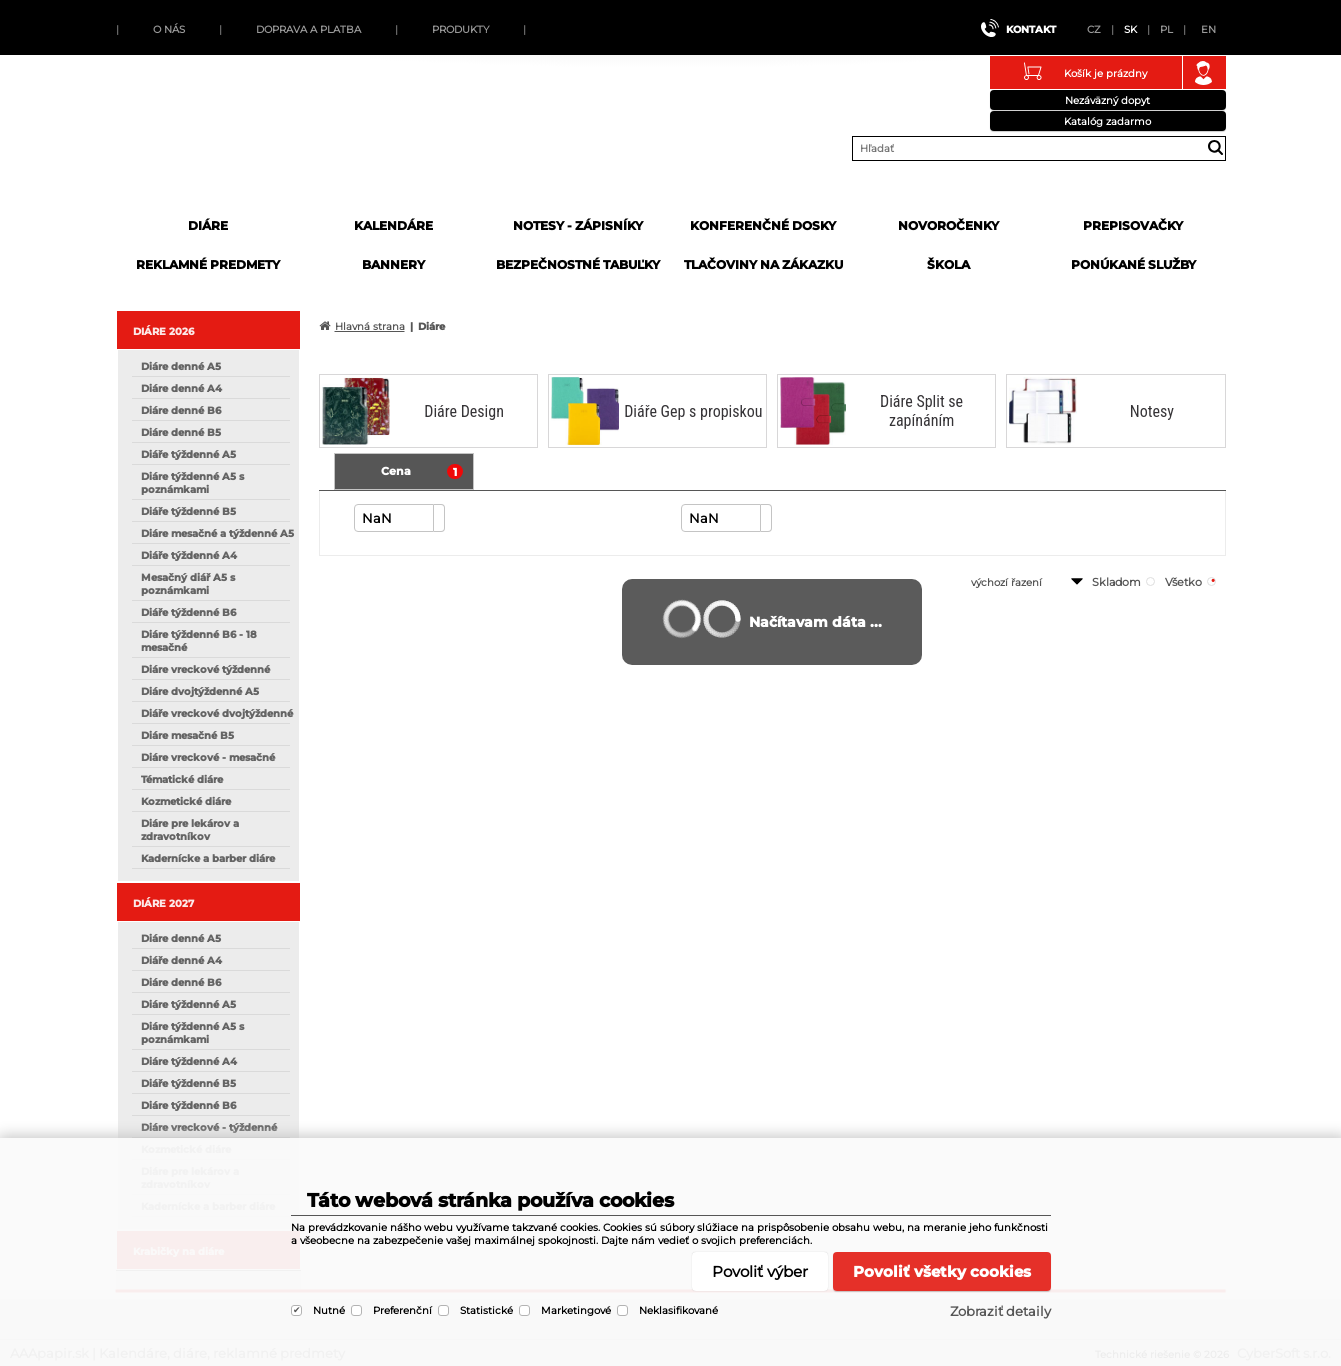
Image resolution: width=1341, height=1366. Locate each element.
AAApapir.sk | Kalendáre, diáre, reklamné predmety (268, 143)
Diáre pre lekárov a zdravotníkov (190, 830)
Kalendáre (393, 225)
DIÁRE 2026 (163, 331)
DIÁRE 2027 (163, 903)
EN (1208, 29)
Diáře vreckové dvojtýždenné (217, 713)
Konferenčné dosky (763, 225)
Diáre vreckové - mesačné (208, 757)
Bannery (393, 264)
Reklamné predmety (208, 264)
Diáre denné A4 (181, 388)
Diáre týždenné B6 (188, 1105)
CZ (1094, 29)
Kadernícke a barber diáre (208, 858)
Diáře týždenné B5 (188, 511)
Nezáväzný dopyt (1107, 100)
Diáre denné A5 (181, 366)
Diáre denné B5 (181, 432)
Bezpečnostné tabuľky (578, 264)
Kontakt (1031, 29)
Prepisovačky (1133, 225)
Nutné (329, 1310)
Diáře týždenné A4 (189, 555)
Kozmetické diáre (186, 801)
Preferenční (402, 1310)
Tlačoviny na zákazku (763, 264)
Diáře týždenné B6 (188, 612)
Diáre (208, 225)
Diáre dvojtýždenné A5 (200, 691)
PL (1166, 29)
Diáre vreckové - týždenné (209, 1127)
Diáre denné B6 (181, 410)
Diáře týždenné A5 (188, 454)
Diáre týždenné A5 (188, 1004)
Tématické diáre (182, 779)
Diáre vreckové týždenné (205, 669)
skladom (1116, 582)
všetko (1183, 582)
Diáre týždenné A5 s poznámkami (192, 483)
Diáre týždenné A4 (189, 1061)
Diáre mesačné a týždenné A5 (217, 533)
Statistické (486, 1310)
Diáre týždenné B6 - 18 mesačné (199, 641)
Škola (948, 264)
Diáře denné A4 (181, 960)
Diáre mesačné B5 (187, 735)
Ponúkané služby (1133, 264)
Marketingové (576, 1310)
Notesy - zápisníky (578, 225)
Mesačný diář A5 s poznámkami (188, 584)
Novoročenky (948, 225)
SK (1130, 29)
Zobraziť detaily (1000, 1311)
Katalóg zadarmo (1107, 121)
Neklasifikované (678, 1310)
